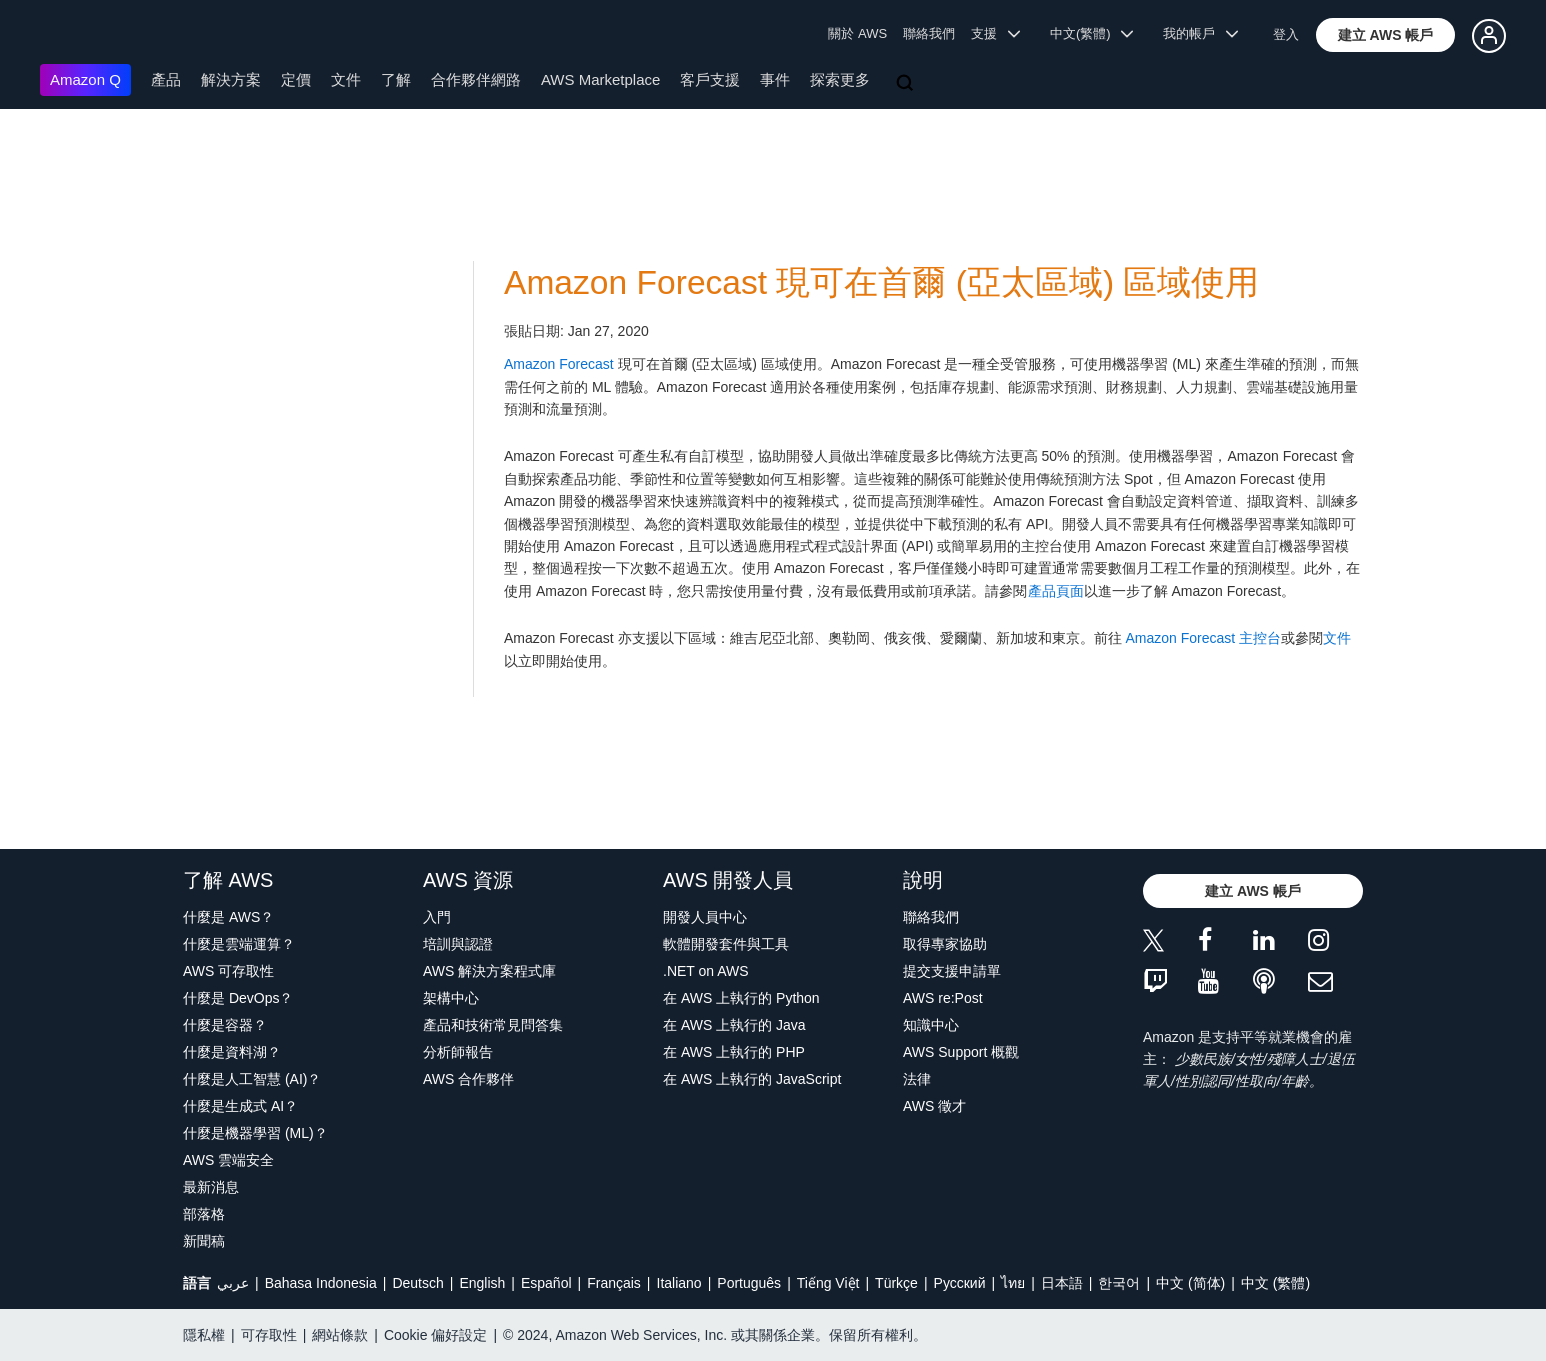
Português (749, 1283)
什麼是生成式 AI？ (240, 1106)
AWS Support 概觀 (961, 1052)
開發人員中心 (705, 917)
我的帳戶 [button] (1200, 33)
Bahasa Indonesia (321, 1283)
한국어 (1119, 1283)
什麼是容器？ (225, 1025)
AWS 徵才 (934, 1106)
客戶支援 (710, 79)
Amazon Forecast (559, 364)
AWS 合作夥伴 (468, 1079)
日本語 (1062, 1283)
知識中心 (931, 1025)
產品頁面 (1056, 591)
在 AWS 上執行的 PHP (734, 1052)
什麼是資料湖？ (232, 1052)
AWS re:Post (943, 998)
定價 (296, 79)
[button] (1386, 35)
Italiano (679, 1283)
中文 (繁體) (1275, 1283)
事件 (775, 79)
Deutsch (417, 1283)
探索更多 (840, 79)
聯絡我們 (929, 33)
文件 (346, 79)
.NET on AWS (706, 971)
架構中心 (451, 998)
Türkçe (896, 1283)
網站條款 (340, 1335)
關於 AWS (857, 33)
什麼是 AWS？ (228, 917)
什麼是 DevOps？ (238, 998)
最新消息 (211, 1187)
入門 (437, 917)
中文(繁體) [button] (1092, 33)
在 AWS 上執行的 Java (734, 1025)
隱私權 (204, 1335)
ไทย (1013, 1283)
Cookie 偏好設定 (435, 1335)
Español (546, 1283)
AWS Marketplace (600, 79)
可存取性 (269, 1335)
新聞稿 (204, 1241)
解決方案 (231, 79)
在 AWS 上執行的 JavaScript (752, 1079)
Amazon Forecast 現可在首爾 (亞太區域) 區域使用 (881, 282)
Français (614, 1283)
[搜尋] (907, 84)
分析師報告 (458, 1052)
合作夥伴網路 (476, 79)
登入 (1286, 34)
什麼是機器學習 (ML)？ (255, 1133)
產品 (166, 79)
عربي (233, 1283)
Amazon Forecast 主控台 (1204, 638)
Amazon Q (85, 79)
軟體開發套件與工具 (726, 944)
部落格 (204, 1214)
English (482, 1283)
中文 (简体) (1190, 1283)
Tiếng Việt (828, 1283)
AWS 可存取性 (228, 971)
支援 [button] (995, 33)
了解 (396, 79)
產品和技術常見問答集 (493, 1025)
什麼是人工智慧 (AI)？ (252, 1079)
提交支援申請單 (952, 971)
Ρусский (960, 1283)
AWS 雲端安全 (228, 1160)
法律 (917, 1079)
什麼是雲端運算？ (239, 944)
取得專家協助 (945, 944)
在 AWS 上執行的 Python (741, 998)
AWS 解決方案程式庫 (489, 971)
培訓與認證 (458, 944)
